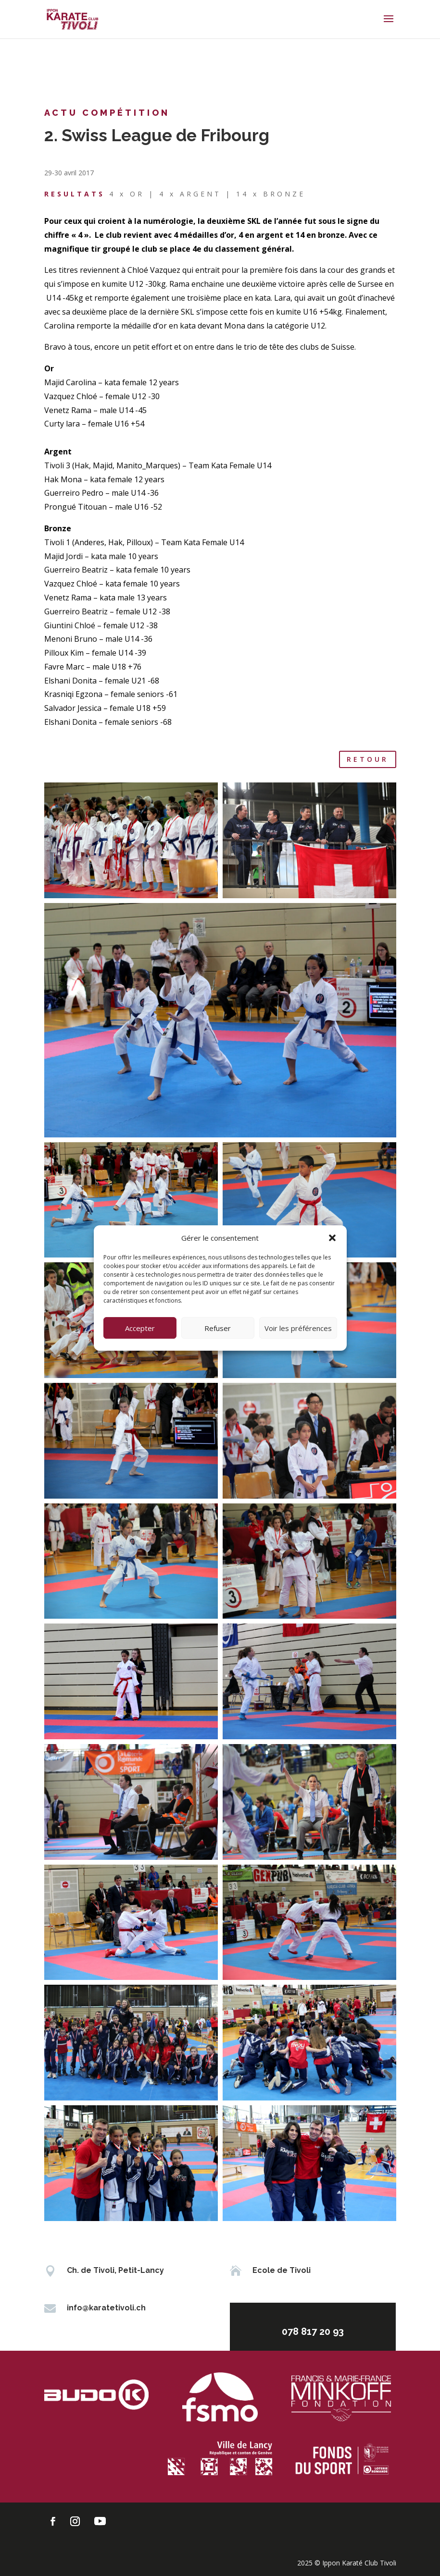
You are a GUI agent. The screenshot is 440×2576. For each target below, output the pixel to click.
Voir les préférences (298, 1328)
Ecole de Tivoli (281, 2270)
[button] (332, 1238)
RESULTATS (74, 193)
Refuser (217, 1328)
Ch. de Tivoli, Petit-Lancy (115, 2270)
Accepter (140, 1328)
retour (368, 759)
